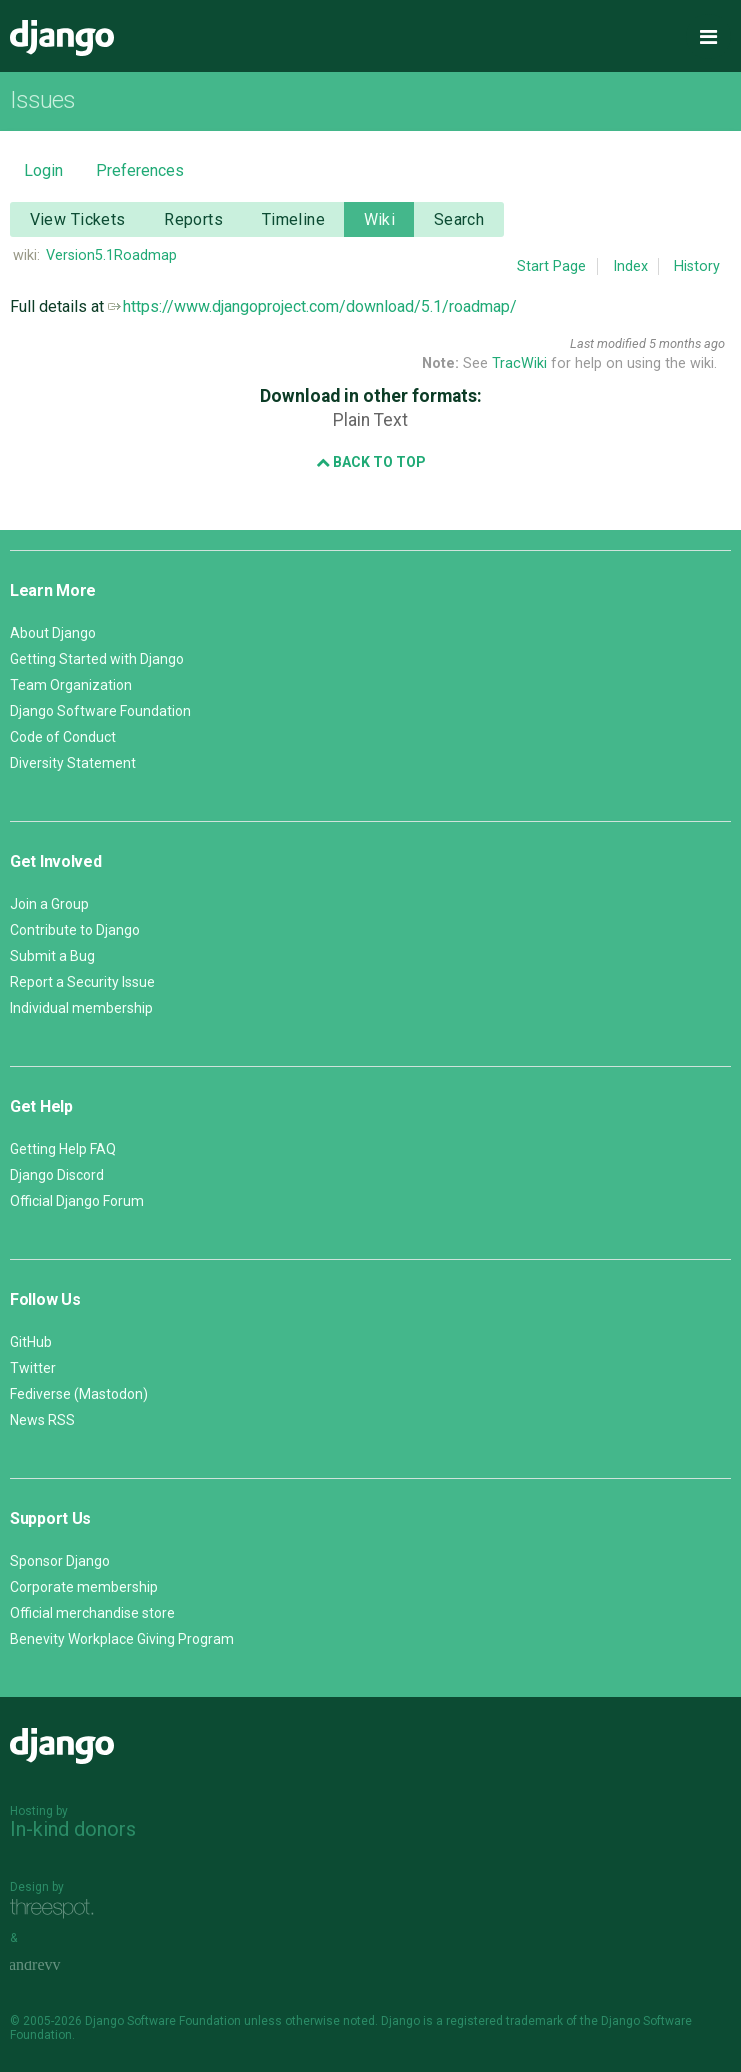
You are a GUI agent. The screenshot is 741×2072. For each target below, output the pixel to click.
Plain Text (370, 420)
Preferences (140, 170)
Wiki (380, 219)
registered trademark (504, 2021)
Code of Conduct (63, 737)
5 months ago (687, 343)
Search (459, 219)
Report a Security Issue (82, 982)
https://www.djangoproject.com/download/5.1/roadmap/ (312, 306)
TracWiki (519, 363)
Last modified (608, 343)
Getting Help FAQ (63, 1149)
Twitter (33, 1368)
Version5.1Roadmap (111, 255)
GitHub (31, 1342)
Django (62, 38)
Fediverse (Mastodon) (79, 1394)
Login (43, 170)
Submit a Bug (52, 956)
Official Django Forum (77, 1201)
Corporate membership (84, 1587)
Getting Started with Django (97, 659)
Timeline (293, 219)
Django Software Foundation (100, 711)
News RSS (42, 1420)
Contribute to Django (75, 930)
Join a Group (49, 904)
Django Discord (57, 1175)
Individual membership (81, 1008)
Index (630, 266)
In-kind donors (73, 1829)
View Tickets (78, 219)
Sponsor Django (60, 1561)
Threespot (57, 1909)
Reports (193, 219)
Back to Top (371, 462)
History (697, 266)
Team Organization (71, 685)
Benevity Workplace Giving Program (122, 1639)
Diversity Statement (73, 763)
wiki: (26, 255)
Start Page (551, 266)
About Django (53, 633)
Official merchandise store (92, 1613)
